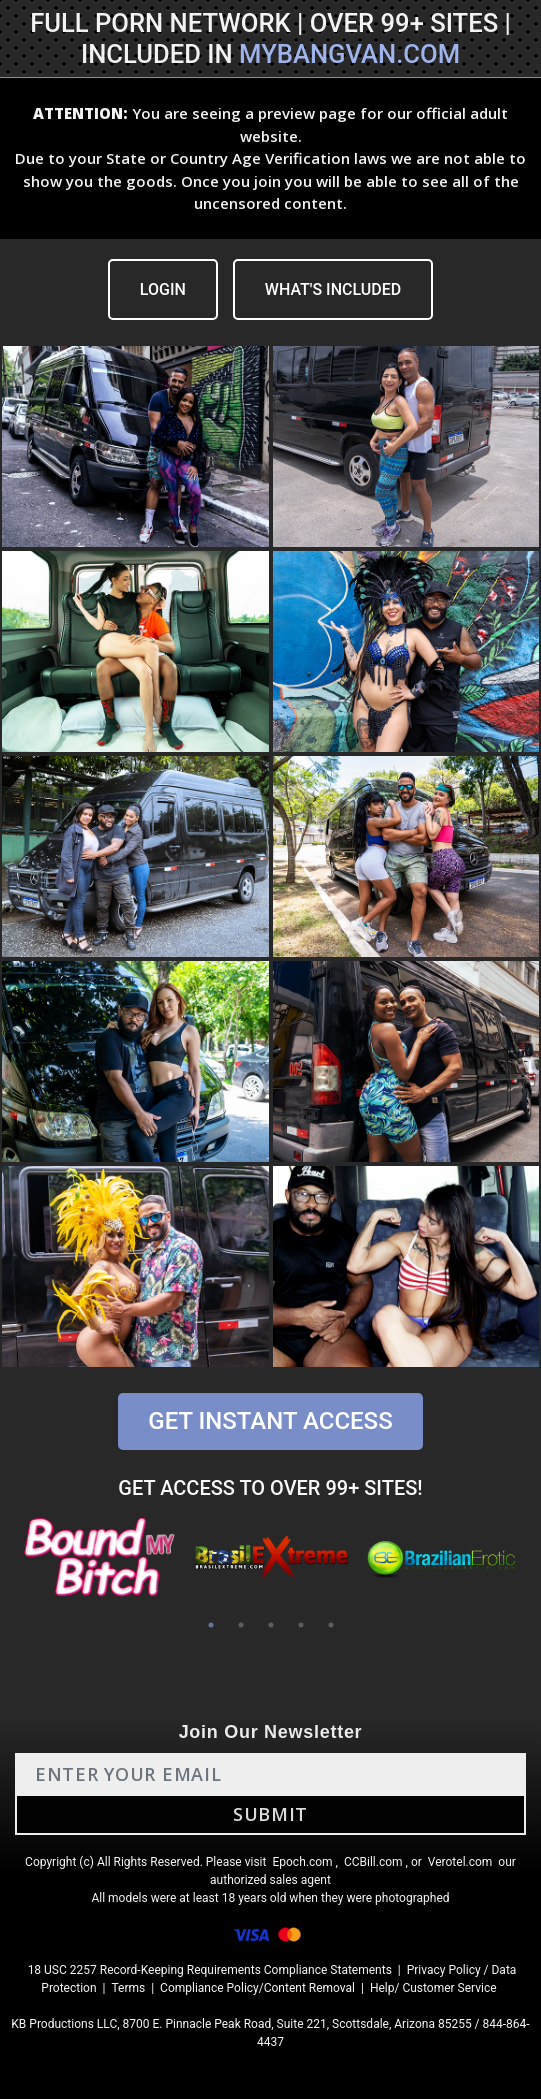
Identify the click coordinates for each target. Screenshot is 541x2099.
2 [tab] (241, 1625)
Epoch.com (302, 1862)
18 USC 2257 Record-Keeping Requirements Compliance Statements (210, 1970)
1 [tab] (211, 1625)
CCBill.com (373, 1862)
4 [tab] (301, 1625)
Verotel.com (460, 1862)
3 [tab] (271, 1625)
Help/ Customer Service (433, 1988)
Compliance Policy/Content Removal (257, 1988)
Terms (128, 1988)
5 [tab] (331, 1625)
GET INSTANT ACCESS (270, 1421)
